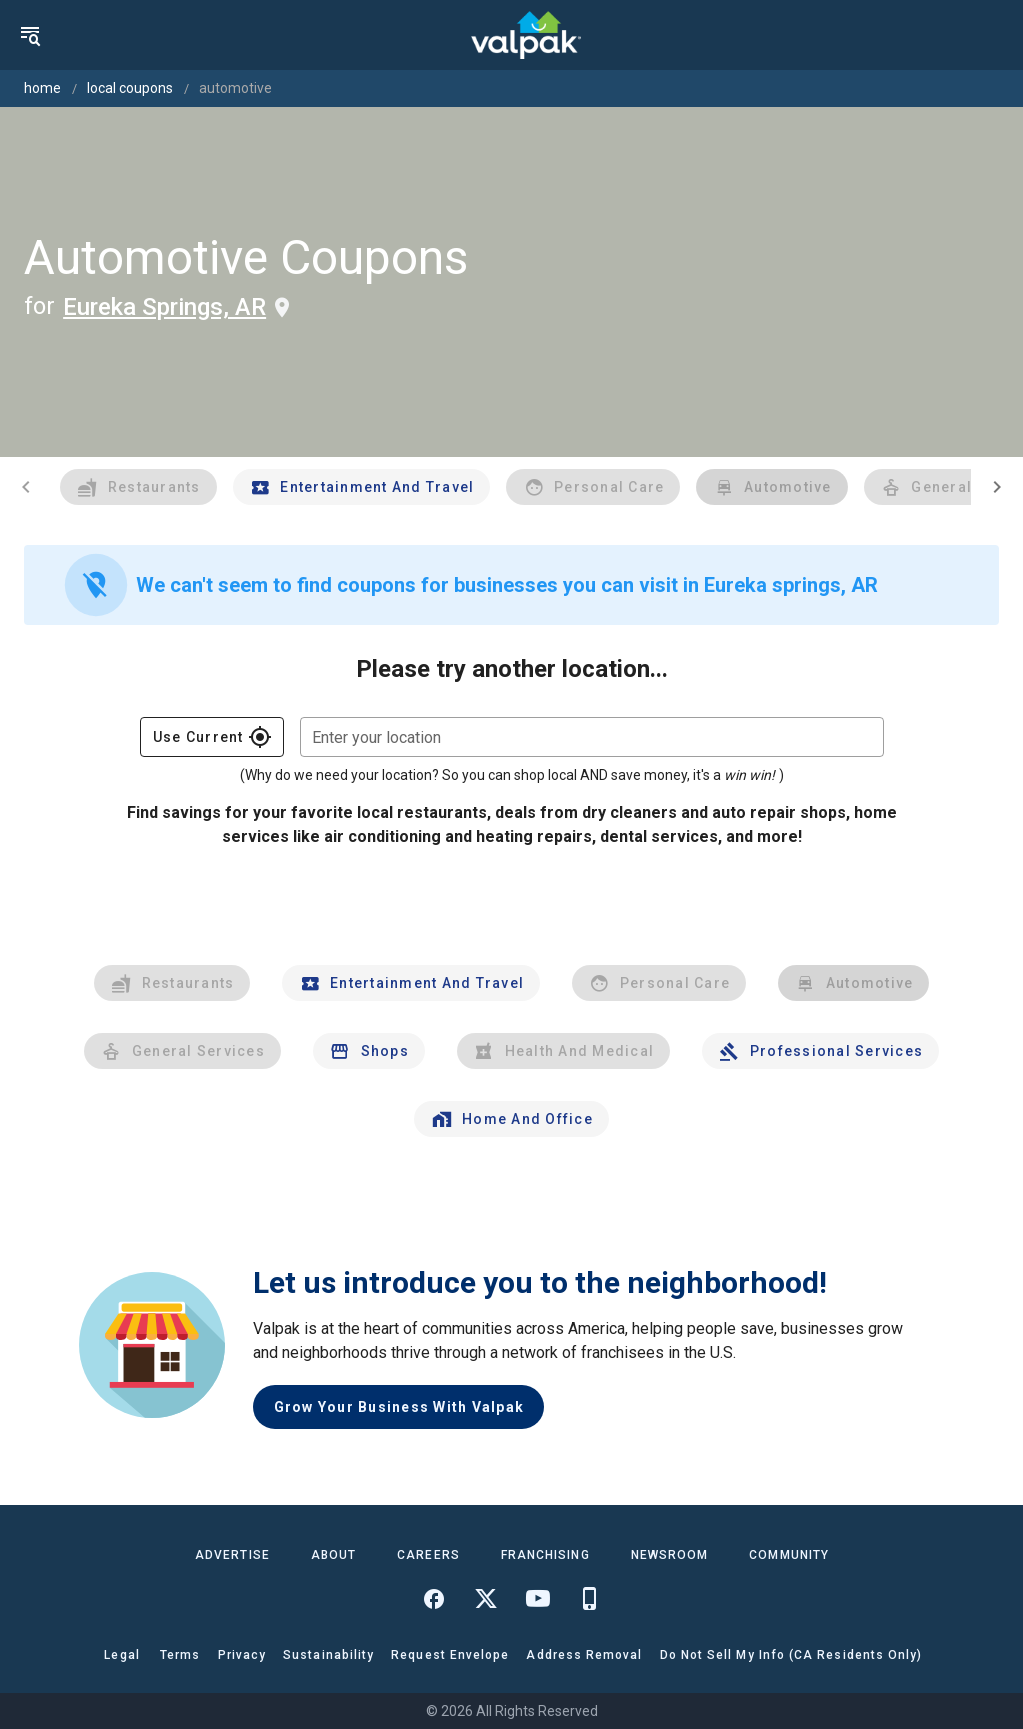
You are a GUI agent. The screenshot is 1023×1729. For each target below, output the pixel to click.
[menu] (30, 35)
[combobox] (592, 737)
